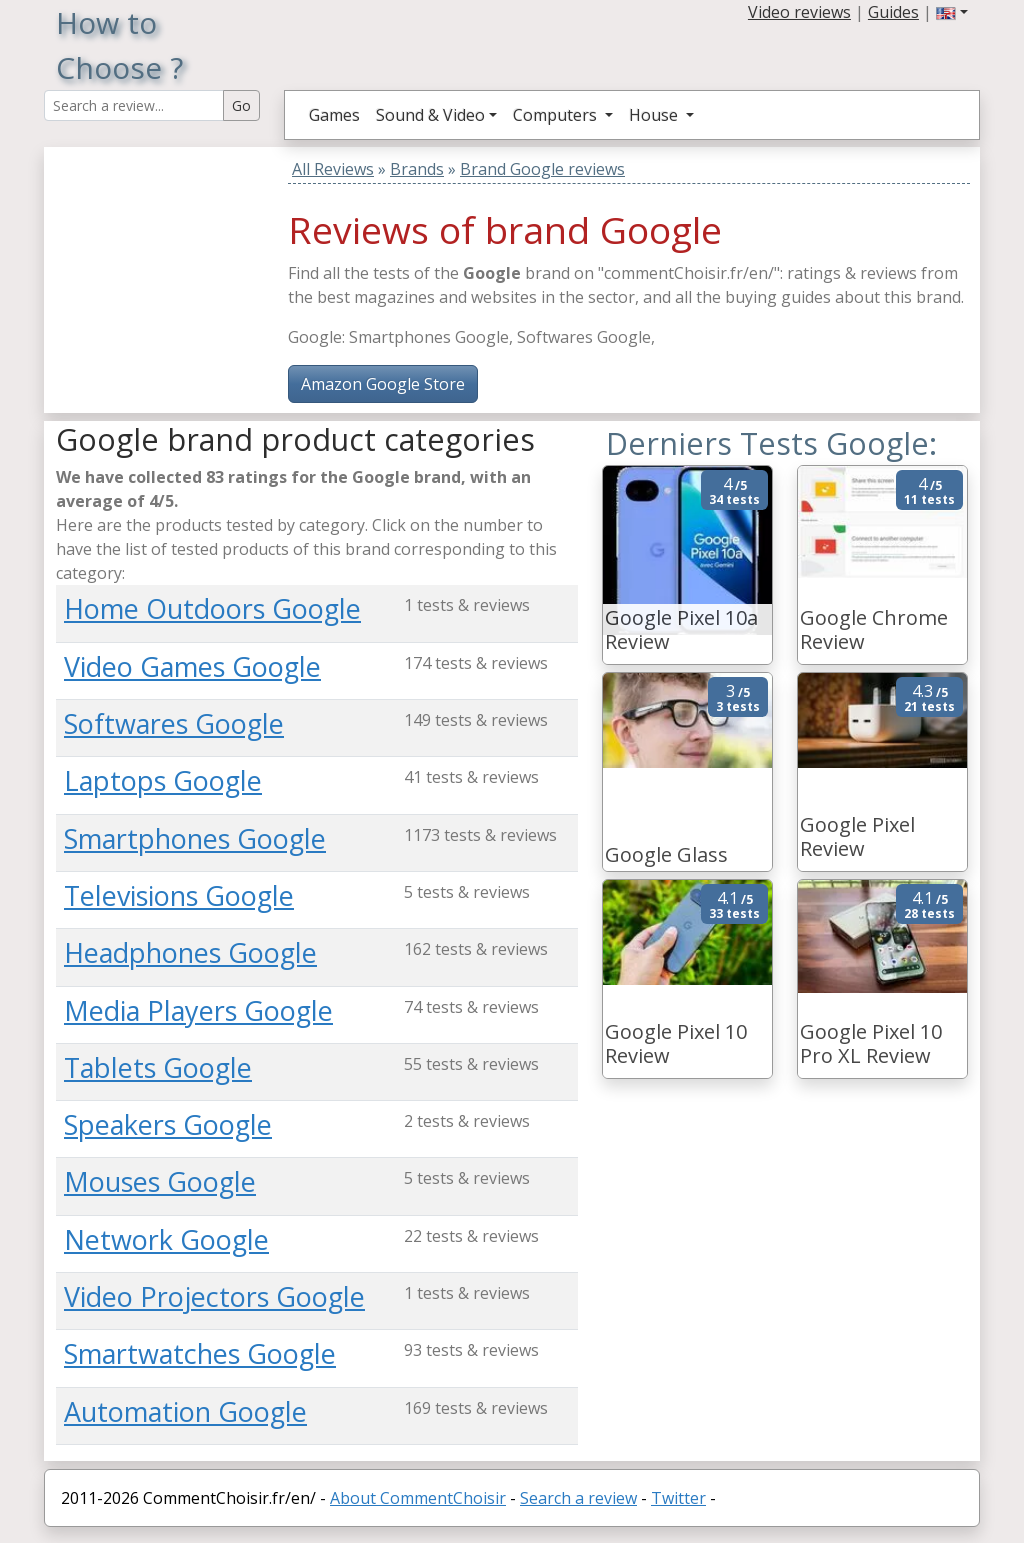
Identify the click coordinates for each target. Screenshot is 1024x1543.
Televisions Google (179, 895)
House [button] (655, 115)
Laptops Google (163, 780)
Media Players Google (198, 1010)
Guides (893, 12)
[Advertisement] (181, 272)
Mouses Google (160, 1181)
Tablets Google (158, 1067)
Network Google (166, 1239)
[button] (952, 12)
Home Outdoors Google (212, 608)
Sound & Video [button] (430, 115)
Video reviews (799, 12)
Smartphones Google (195, 838)
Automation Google (185, 1411)
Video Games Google (192, 666)
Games (334, 115)
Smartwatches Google (200, 1353)
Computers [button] (557, 115)
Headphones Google (190, 952)
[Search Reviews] (134, 105)
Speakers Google (168, 1124)
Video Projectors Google (214, 1296)
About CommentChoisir (418, 1498)
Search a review (578, 1498)
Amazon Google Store (383, 384)
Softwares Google (174, 723)
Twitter (678, 1498)
